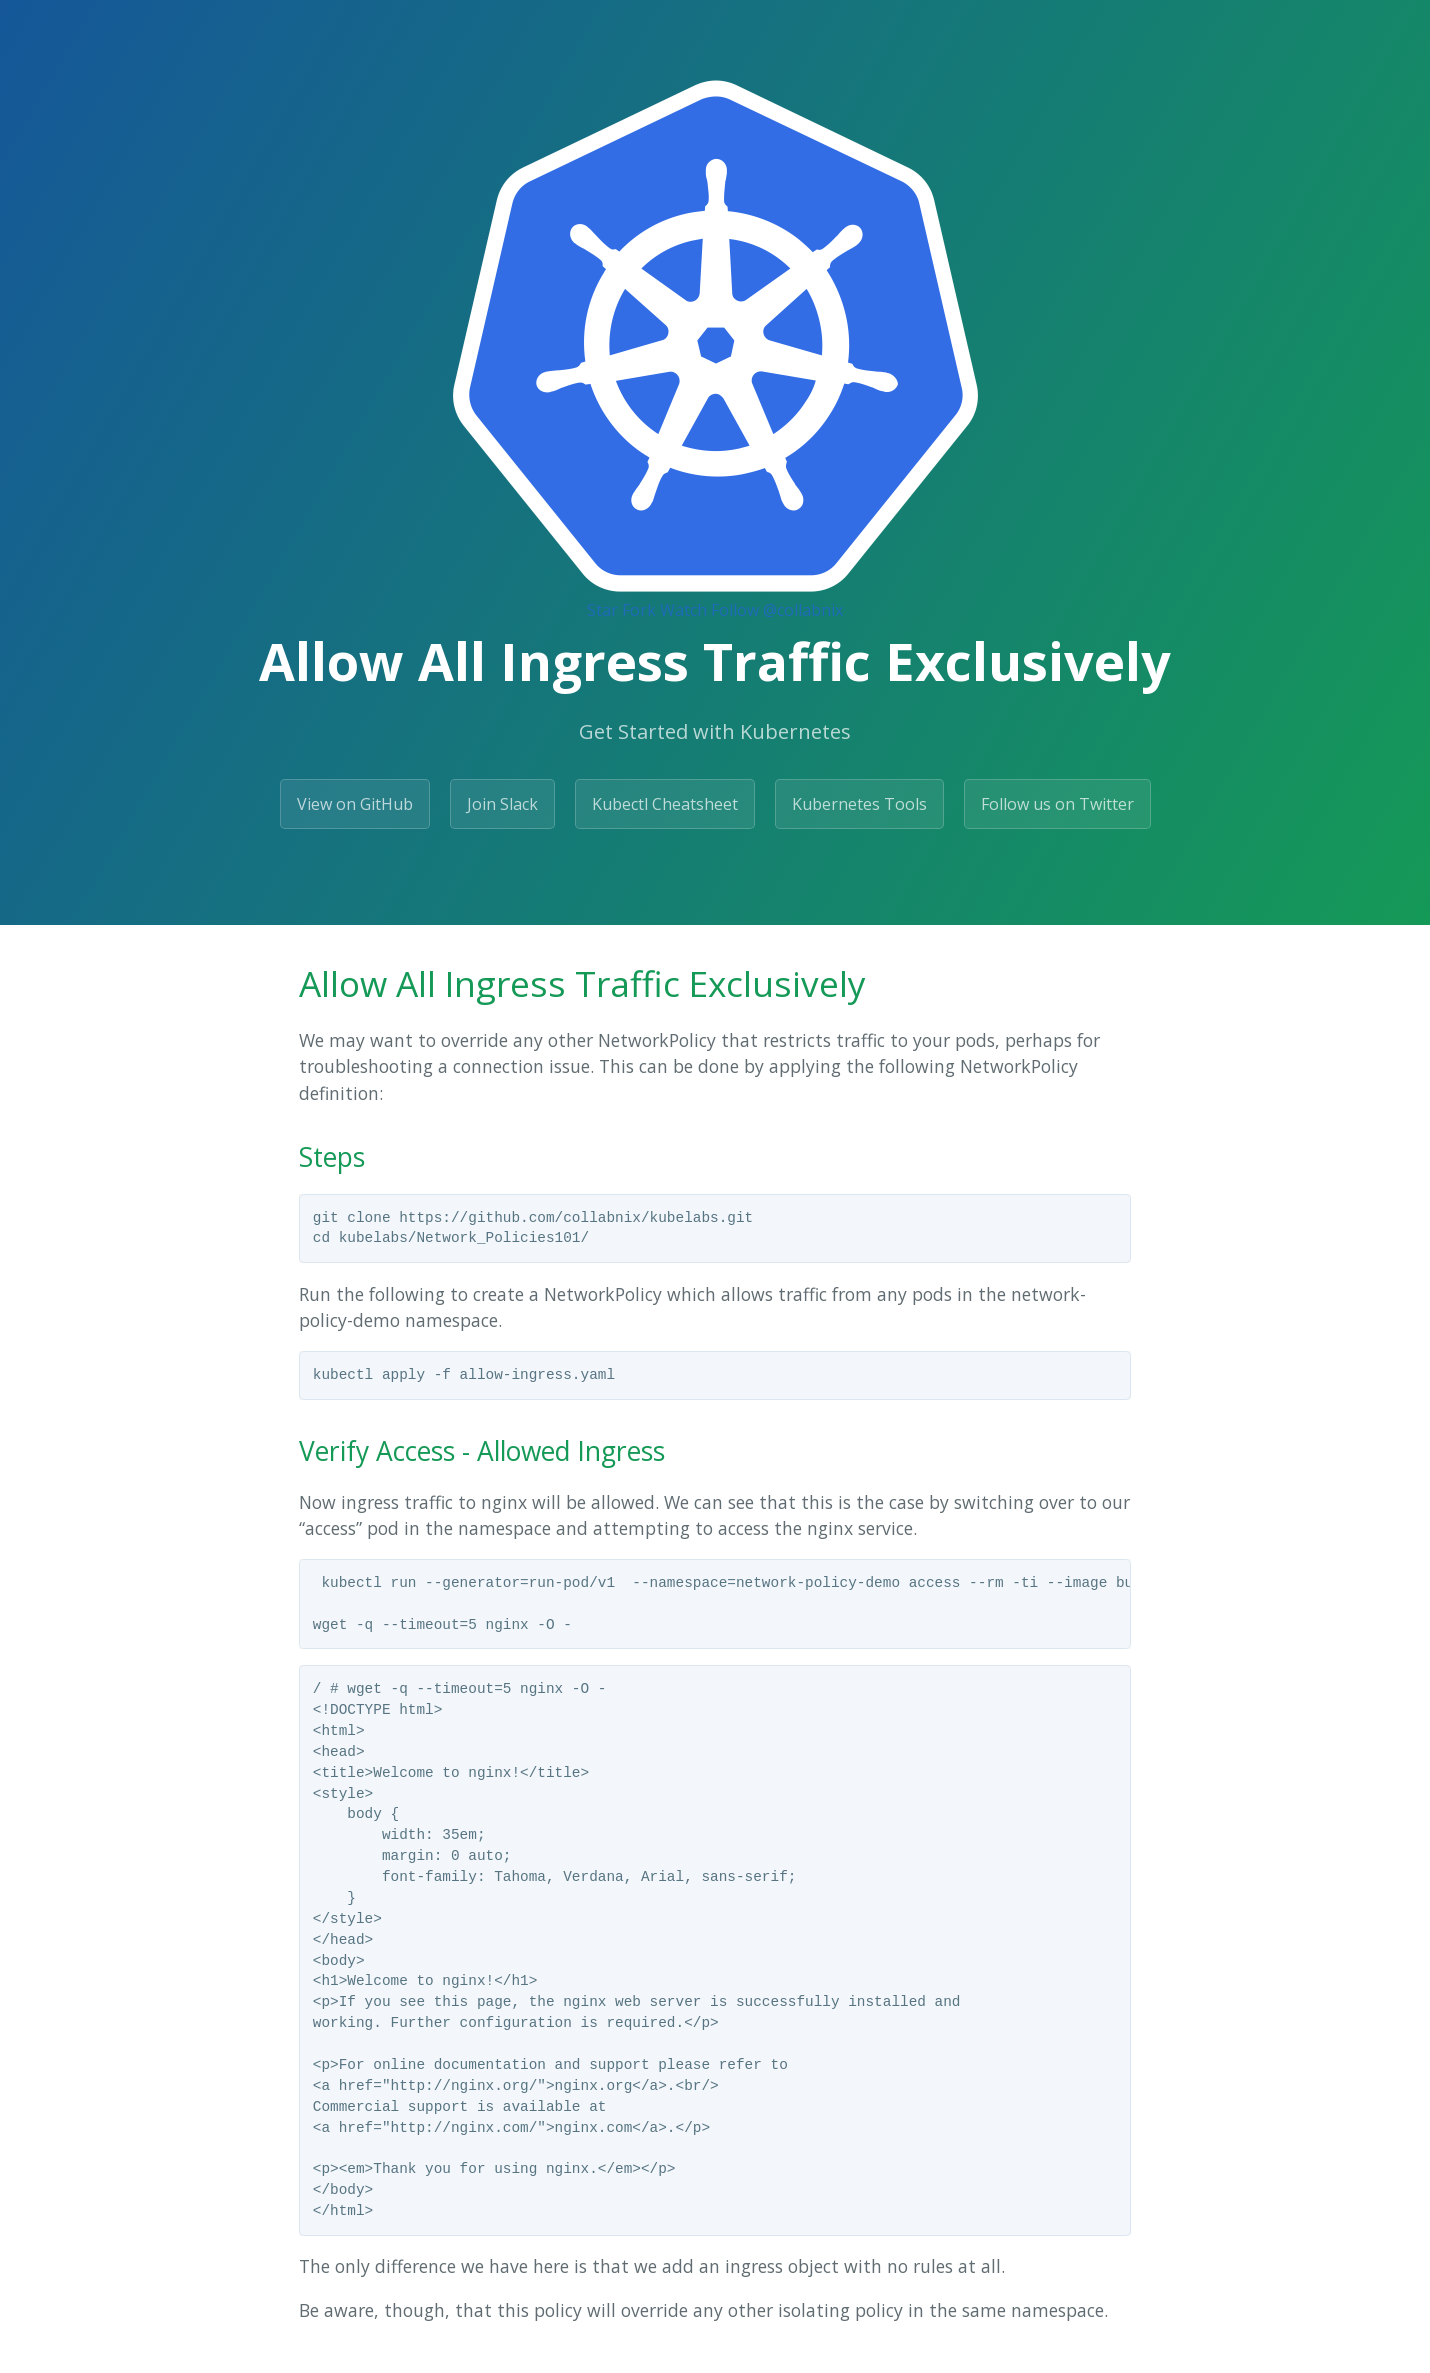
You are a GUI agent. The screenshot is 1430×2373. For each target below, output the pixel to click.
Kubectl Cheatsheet (665, 804)
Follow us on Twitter (1057, 804)
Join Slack (502, 804)
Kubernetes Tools (859, 804)
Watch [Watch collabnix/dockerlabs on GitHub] (683, 610)
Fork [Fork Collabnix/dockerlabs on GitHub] (639, 610)
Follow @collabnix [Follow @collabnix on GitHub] (777, 610)
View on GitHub (355, 804)
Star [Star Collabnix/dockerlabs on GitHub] (602, 610)
